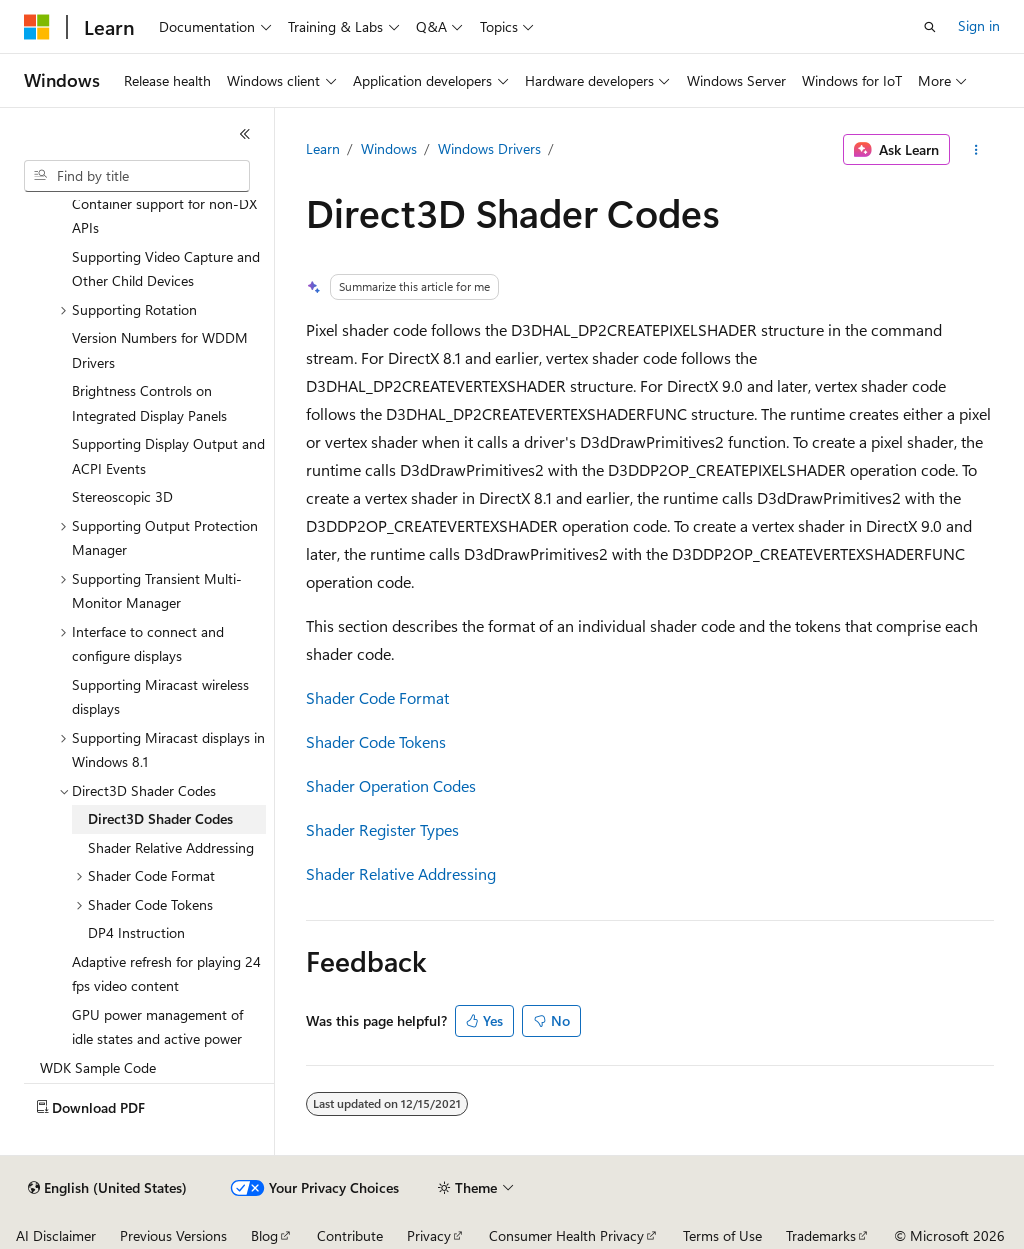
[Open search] (930, 27)
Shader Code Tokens (376, 741)
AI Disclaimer (56, 1235)
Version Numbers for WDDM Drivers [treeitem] (160, 350)
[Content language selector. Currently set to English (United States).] (107, 1188)
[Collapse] (245, 134)
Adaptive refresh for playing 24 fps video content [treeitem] (166, 974)
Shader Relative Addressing (401, 873)
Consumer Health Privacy (566, 1235)
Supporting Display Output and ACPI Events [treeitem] (168, 456)
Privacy (429, 1235)
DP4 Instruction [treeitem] (136, 932)
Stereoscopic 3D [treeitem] (122, 496)
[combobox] (137, 176)
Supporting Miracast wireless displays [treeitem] (160, 697)
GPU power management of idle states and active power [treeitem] (157, 1027)
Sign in (979, 25)
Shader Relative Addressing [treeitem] (171, 847)
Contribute (350, 1235)
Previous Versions (173, 1235)
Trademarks (821, 1235)
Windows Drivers (489, 148)
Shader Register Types (382, 829)
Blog (264, 1235)
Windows (389, 148)
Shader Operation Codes (391, 785)
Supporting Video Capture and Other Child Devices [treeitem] (166, 269)
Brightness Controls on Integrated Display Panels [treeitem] (149, 403)
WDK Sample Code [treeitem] (98, 1067)
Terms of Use (722, 1235)
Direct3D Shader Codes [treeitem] (160, 818)
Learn (323, 148)
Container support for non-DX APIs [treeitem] (164, 216)
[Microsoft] (37, 27)
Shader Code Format (377, 697)
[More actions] (975, 150)
